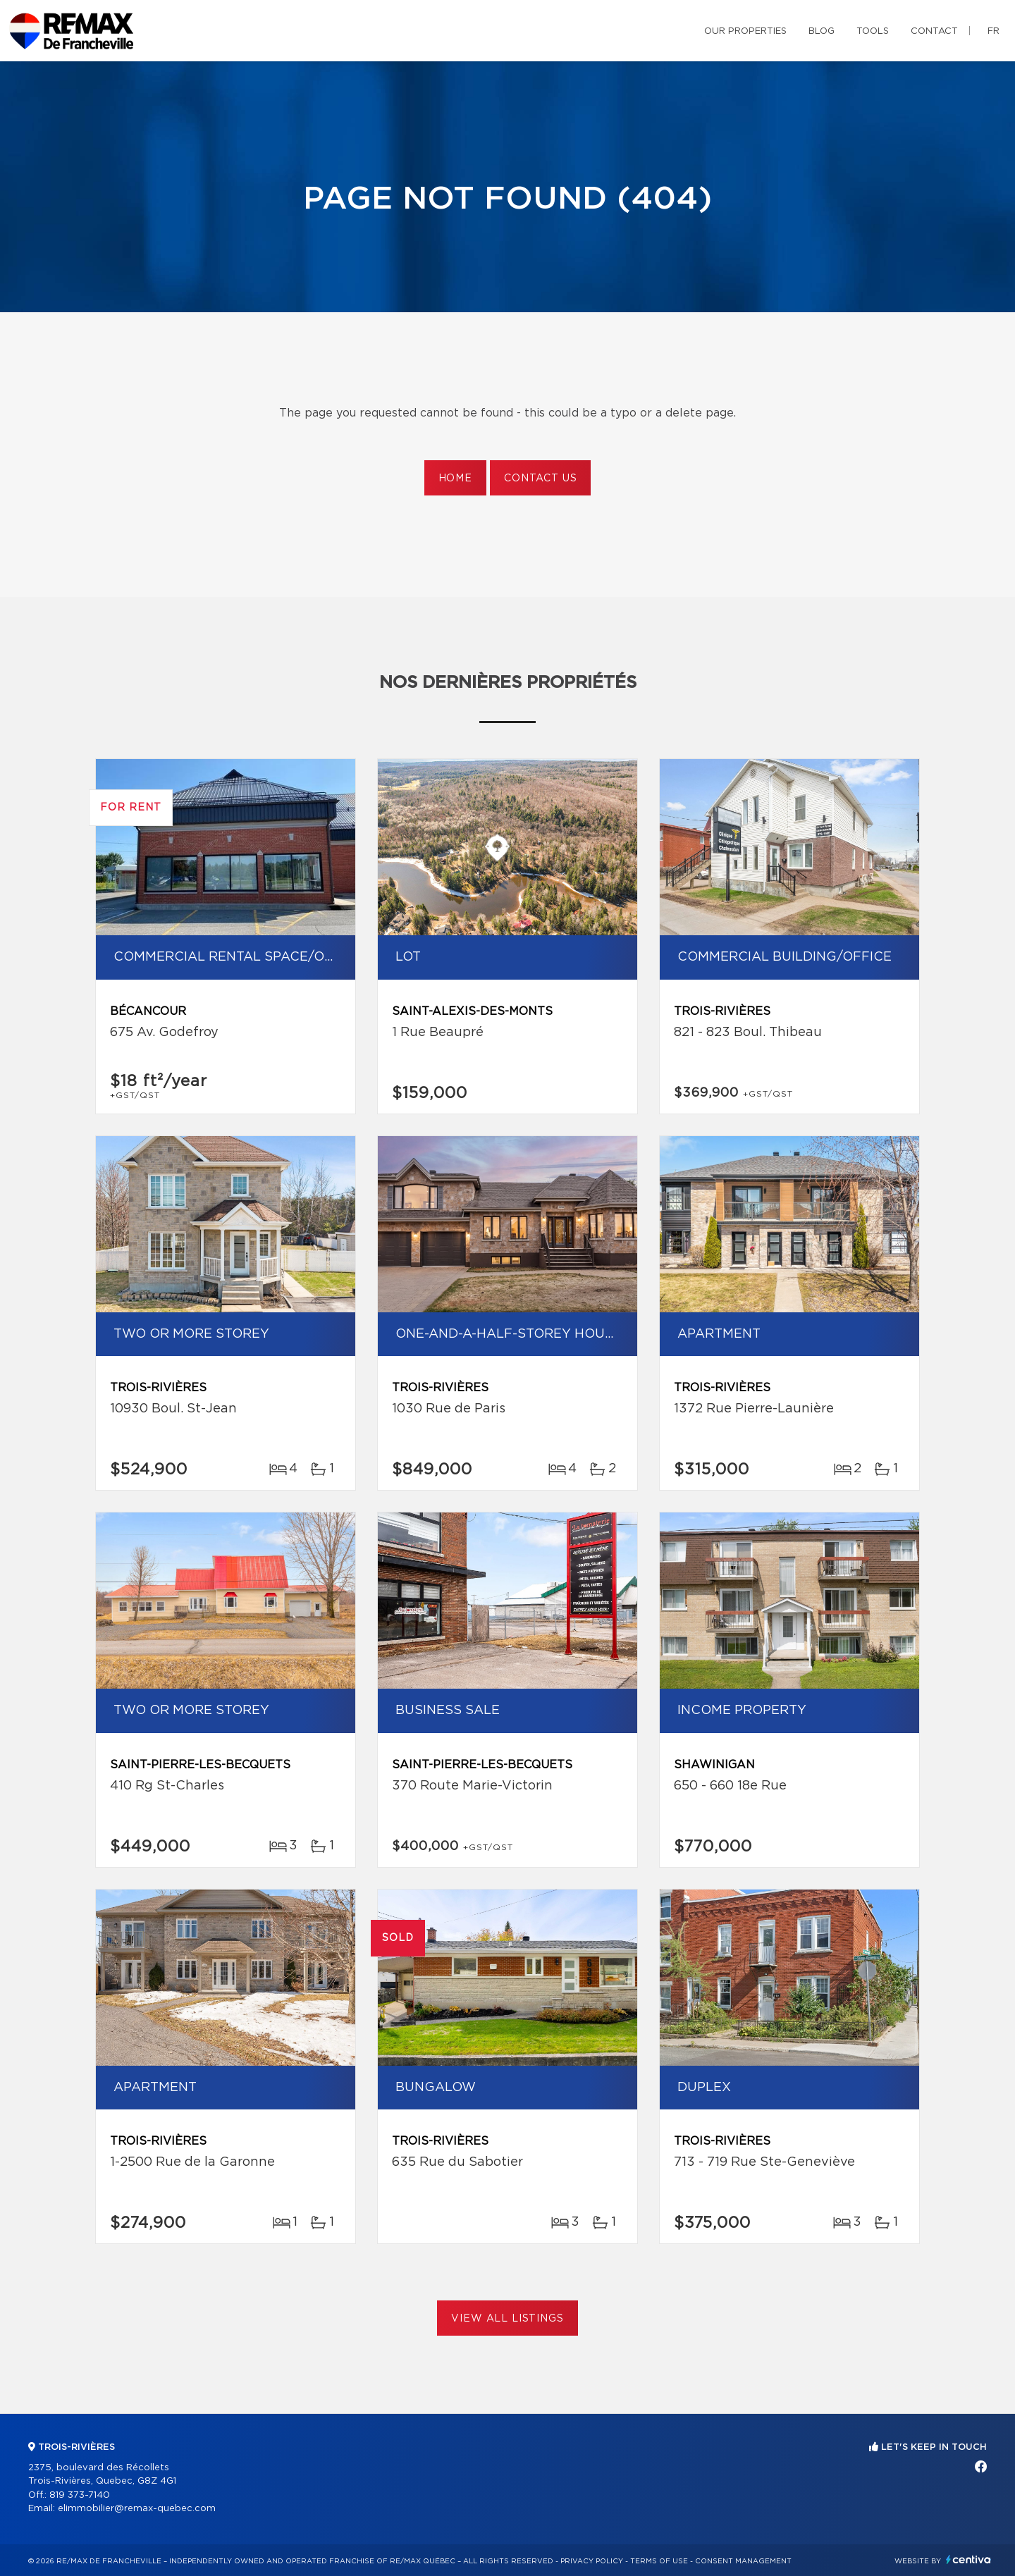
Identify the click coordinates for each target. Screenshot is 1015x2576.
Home (455, 478)
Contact (934, 31)
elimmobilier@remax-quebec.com (137, 2508)
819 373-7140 (79, 2495)
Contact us (540, 478)
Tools (872, 31)
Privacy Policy (591, 2561)
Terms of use (659, 2561)
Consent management (743, 2561)
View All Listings (507, 2319)
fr (993, 31)
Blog (821, 31)
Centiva (968, 2559)
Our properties (745, 31)
